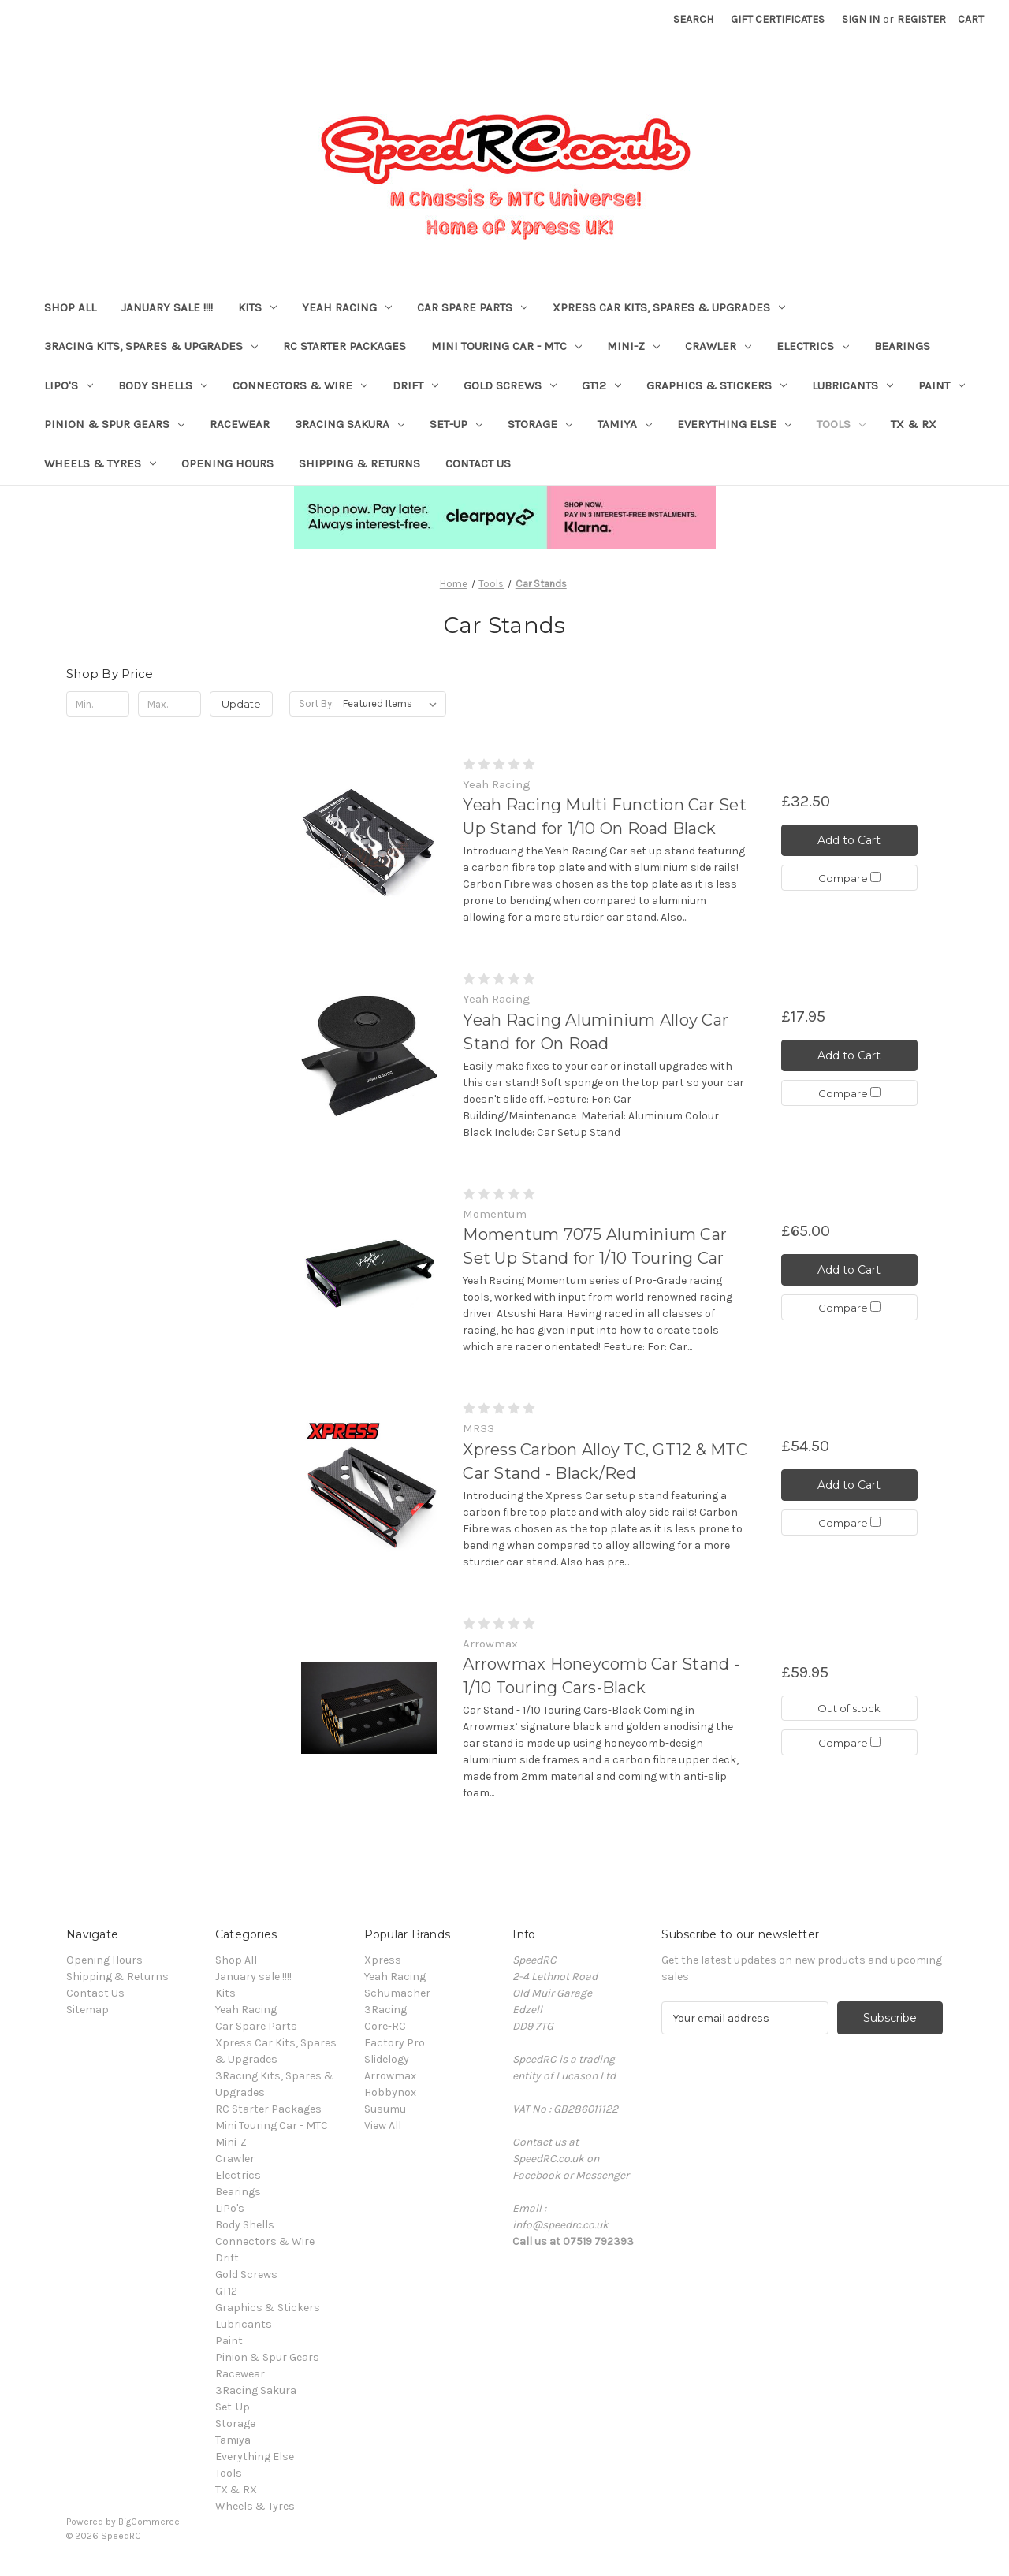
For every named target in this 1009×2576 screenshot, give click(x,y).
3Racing (385, 2009)
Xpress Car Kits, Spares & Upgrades (669, 307)
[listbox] (393, 704)
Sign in (861, 19)
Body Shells (162, 385)
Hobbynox (390, 2092)
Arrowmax (390, 2076)
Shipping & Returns (359, 463)
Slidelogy (386, 2059)
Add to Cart (849, 840)
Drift (415, 385)
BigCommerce (149, 2521)
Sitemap (87, 2009)
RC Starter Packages (344, 346)
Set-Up (456, 424)
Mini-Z (633, 346)
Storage (540, 424)
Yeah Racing (347, 307)
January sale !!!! (167, 307)
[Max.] (169, 704)
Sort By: (316, 703)
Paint (941, 385)
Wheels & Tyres (100, 463)
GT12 (601, 385)
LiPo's (68, 385)
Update (241, 704)
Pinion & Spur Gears (114, 424)
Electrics (812, 346)
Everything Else (734, 424)
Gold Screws (510, 385)
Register (921, 19)
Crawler (718, 346)
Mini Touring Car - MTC (506, 346)
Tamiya (625, 424)
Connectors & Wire (300, 385)
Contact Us (478, 463)
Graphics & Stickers (716, 385)
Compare (849, 878)
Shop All (70, 307)
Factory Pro (394, 2042)
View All (382, 2125)
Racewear (240, 424)
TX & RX (913, 424)
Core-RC (385, 2026)
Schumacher (397, 1993)
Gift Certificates (778, 19)
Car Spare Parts (472, 307)
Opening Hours (227, 463)
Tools (841, 424)
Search (693, 19)
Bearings (902, 346)
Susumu (385, 2109)
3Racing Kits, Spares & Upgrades (151, 346)
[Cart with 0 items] (970, 19)
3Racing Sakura (349, 424)
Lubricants (852, 385)
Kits (257, 307)
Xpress (382, 1960)
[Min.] (97, 704)
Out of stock (849, 1708)
